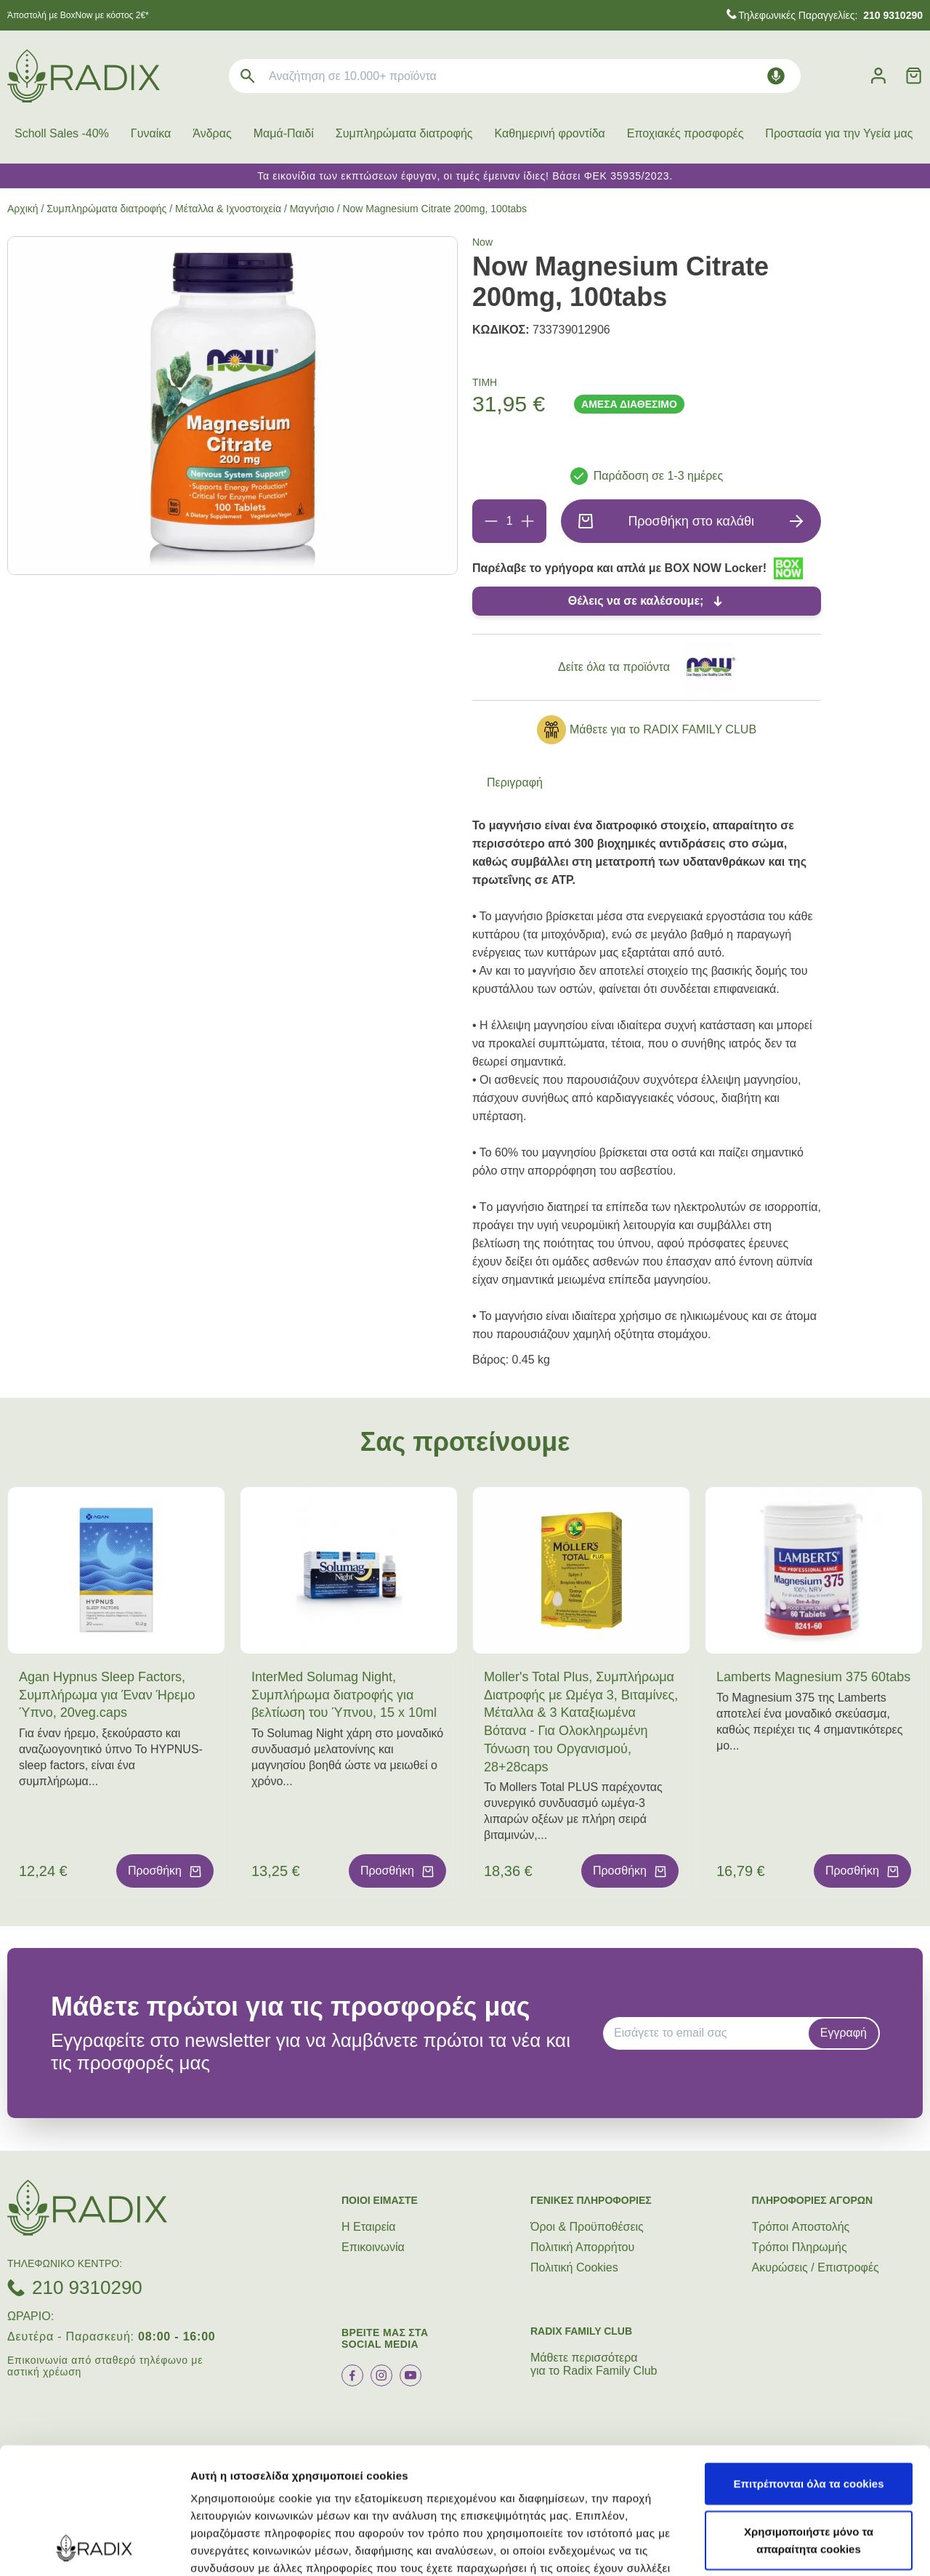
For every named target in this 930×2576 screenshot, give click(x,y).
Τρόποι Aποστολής (801, 2227)
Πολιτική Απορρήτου (582, 2247)
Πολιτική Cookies (574, 2267)
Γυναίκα (151, 133)
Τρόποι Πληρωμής (799, 2247)
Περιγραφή (515, 782)
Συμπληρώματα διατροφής (404, 133)
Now (482, 242)
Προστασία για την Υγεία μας (839, 133)
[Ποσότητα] (509, 521)
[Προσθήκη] (527, 521)
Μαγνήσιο (312, 208)
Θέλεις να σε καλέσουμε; (636, 601)
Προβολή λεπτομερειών (252, 2547)
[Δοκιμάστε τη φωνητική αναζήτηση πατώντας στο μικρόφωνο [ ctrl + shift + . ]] (776, 76)
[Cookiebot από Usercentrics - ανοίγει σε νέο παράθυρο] (94, 2548)
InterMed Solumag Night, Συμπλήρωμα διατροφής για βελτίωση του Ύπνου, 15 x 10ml (344, 1695)
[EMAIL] (710, 2033)
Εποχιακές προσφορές (685, 133)
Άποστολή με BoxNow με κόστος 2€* (78, 15)
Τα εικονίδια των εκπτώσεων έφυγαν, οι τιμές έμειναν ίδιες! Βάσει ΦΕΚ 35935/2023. (465, 176)
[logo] (83, 75)
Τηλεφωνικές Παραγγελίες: (830, 15)
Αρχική (23, 208)
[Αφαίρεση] (491, 521)
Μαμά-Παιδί (284, 133)
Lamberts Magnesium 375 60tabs (813, 1677)
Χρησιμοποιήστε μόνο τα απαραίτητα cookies (808, 2421)
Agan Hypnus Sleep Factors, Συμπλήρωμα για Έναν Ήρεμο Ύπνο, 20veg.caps (107, 1695)
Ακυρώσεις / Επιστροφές (815, 2267)
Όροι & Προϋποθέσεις (587, 2227)
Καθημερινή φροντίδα (550, 133)
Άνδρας (212, 133)
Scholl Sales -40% (62, 133)
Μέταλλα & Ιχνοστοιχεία (228, 208)
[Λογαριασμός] (878, 76)
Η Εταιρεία (368, 2227)
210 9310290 (87, 2287)
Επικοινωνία (373, 2247)
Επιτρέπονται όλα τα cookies (808, 2365)
